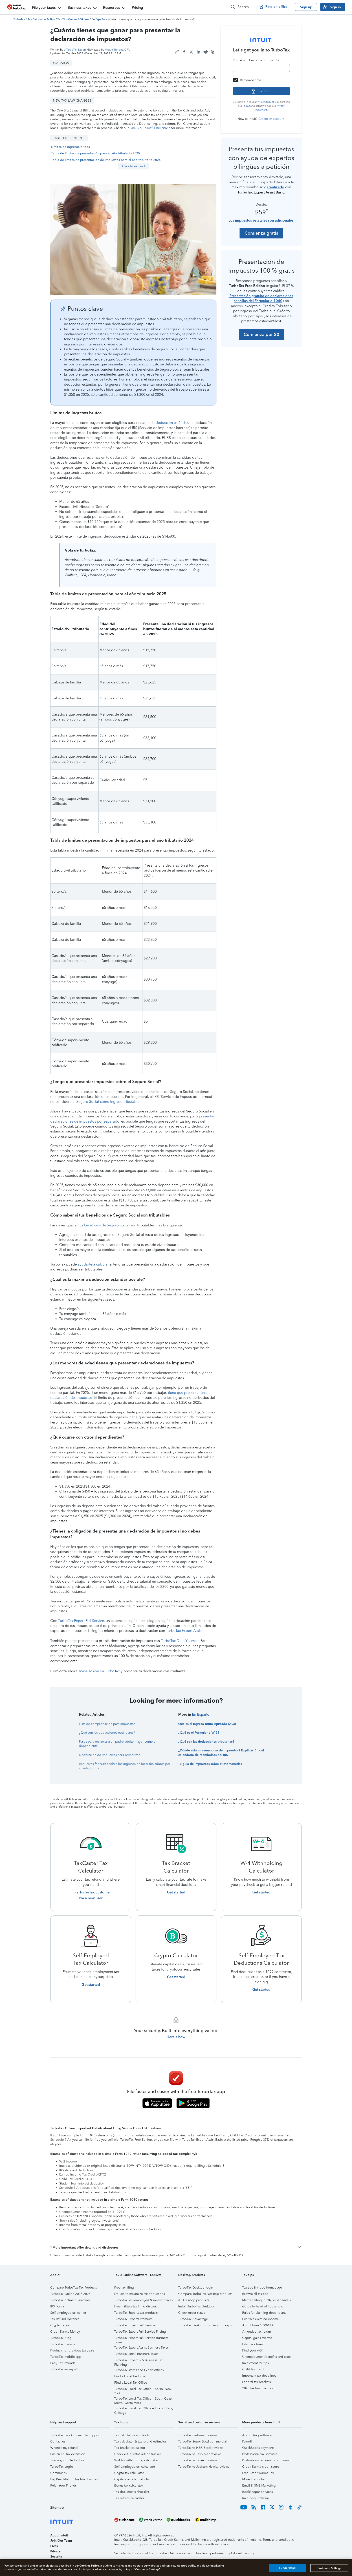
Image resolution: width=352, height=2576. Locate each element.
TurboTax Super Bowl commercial (202, 2441)
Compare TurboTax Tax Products (73, 2287)
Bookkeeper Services (257, 2492)
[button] (176, 2247)
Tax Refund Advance (64, 2319)
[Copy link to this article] (177, 51)
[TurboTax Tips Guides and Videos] (73, 19)
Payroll (247, 2441)
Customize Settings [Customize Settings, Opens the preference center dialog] (329, 2567)
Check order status (191, 2313)
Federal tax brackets (256, 2382)
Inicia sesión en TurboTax (99, 1671)
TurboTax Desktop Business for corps (205, 2325)
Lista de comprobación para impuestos (107, 1724)
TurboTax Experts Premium (133, 2319)
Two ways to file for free (67, 2460)
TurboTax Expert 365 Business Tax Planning (138, 2360)
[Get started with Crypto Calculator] (176, 1977)
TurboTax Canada (62, 2344)
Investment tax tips (255, 2363)
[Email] (261, 68)
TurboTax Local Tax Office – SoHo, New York (142, 2389)
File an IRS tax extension (67, 2454)
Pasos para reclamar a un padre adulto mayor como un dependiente (118, 1744)
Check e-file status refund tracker (137, 2454)
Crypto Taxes (59, 2325)
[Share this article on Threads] (213, 51)
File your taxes (47, 8)
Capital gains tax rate (257, 2338)
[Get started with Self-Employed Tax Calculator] (90, 1984)
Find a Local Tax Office (130, 2383)
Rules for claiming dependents (264, 2313)
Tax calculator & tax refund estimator (140, 2441)
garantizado (274, 187)
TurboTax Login (61, 2467)
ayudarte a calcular (93, 1264)
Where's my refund (64, 2448)
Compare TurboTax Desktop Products (205, 2294)
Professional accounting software (265, 2460)
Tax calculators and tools (132, 2435)
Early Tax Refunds (62, 2363)
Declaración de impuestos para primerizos (109, 1755)
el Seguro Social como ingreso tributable (106, 1101)
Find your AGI (252, 2350)
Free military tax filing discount (136, 2306)
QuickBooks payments (258, 2448)
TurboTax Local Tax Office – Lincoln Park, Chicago (143, 2408)
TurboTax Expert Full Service (81, 1621)
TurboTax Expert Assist (184, 1630)
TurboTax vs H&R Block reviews (200, 2448)
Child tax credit (253, 2369)
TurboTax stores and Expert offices (139, 2370)
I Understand (287, 2567)
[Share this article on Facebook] (184, 51)
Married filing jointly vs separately (266, 2300)
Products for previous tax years (72, 2350)
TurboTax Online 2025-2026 (70, 2294)
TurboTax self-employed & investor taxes (143, 2300)
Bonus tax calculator (128, 2485)
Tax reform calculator (129, 2498)
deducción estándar (172, 422)
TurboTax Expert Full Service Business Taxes (141, 2338)
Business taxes (83, 8)
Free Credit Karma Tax (258, 2473)
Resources (114, 8)
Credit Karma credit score (260, 2467)
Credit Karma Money (65, 2332)
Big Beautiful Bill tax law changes (74, 2479)
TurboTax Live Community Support (75, 2435)
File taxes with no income (260, 2319)
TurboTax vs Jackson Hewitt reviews (203, 2467)
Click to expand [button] (133, 166)
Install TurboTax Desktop (196, 2306)
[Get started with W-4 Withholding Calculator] (261, 1892)
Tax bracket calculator (129, 2448)
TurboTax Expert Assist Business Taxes (141, 2347)
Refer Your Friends (63, 2485)
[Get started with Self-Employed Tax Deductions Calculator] (261, 1989)
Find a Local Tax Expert (130, 2376)
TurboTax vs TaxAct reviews (197, 2460)
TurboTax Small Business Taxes (136, 2354)
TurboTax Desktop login (195, 2287)
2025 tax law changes (257, 2388)
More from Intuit (254, 2479)
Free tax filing (124, 2287)
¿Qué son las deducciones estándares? (107, 1733)
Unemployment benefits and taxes (266, 2357)
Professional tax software (259, 2454)
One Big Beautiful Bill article (150, 128)
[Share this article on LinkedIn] (198, 51)
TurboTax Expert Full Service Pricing (140, 2332)
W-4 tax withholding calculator (136, 2460)
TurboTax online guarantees (70, 2300)
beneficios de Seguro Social (107, 1225)
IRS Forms (57, 2306)
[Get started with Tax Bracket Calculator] (176, 1892)
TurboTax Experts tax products (136, 2313)
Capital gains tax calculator (133, 2479)
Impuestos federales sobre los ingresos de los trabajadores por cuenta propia (124, 1766)
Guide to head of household (262, 2306)
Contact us (57, 2441)
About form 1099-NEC (258, 2325)
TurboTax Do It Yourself (180, 1641)
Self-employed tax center (68, 2313)
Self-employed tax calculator (134, 2467)
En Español (201, 1714)
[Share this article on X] (191, 51)
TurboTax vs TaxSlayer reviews (199, 2454)
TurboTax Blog (60, 2338)
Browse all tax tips (255, 2294)
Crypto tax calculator (129, 2473)
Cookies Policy (89, 2565)
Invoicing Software (255, 2498)
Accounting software (257, 2435)
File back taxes (252, 2344)
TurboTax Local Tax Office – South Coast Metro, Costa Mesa (143, 2399)
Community (58, 2473)
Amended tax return (256, 2332)
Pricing (137, 7)
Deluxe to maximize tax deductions (139, 2294)
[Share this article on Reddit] (205, 51)
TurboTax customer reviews (197, 2435)
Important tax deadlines (259, 2376)
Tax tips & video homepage (262, 2287)
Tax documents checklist (131, 2492)
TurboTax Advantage (193, 2319)
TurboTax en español (65, 2369)
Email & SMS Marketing (259, 2485)
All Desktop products (193, 2300)
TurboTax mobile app (65, 2357)
